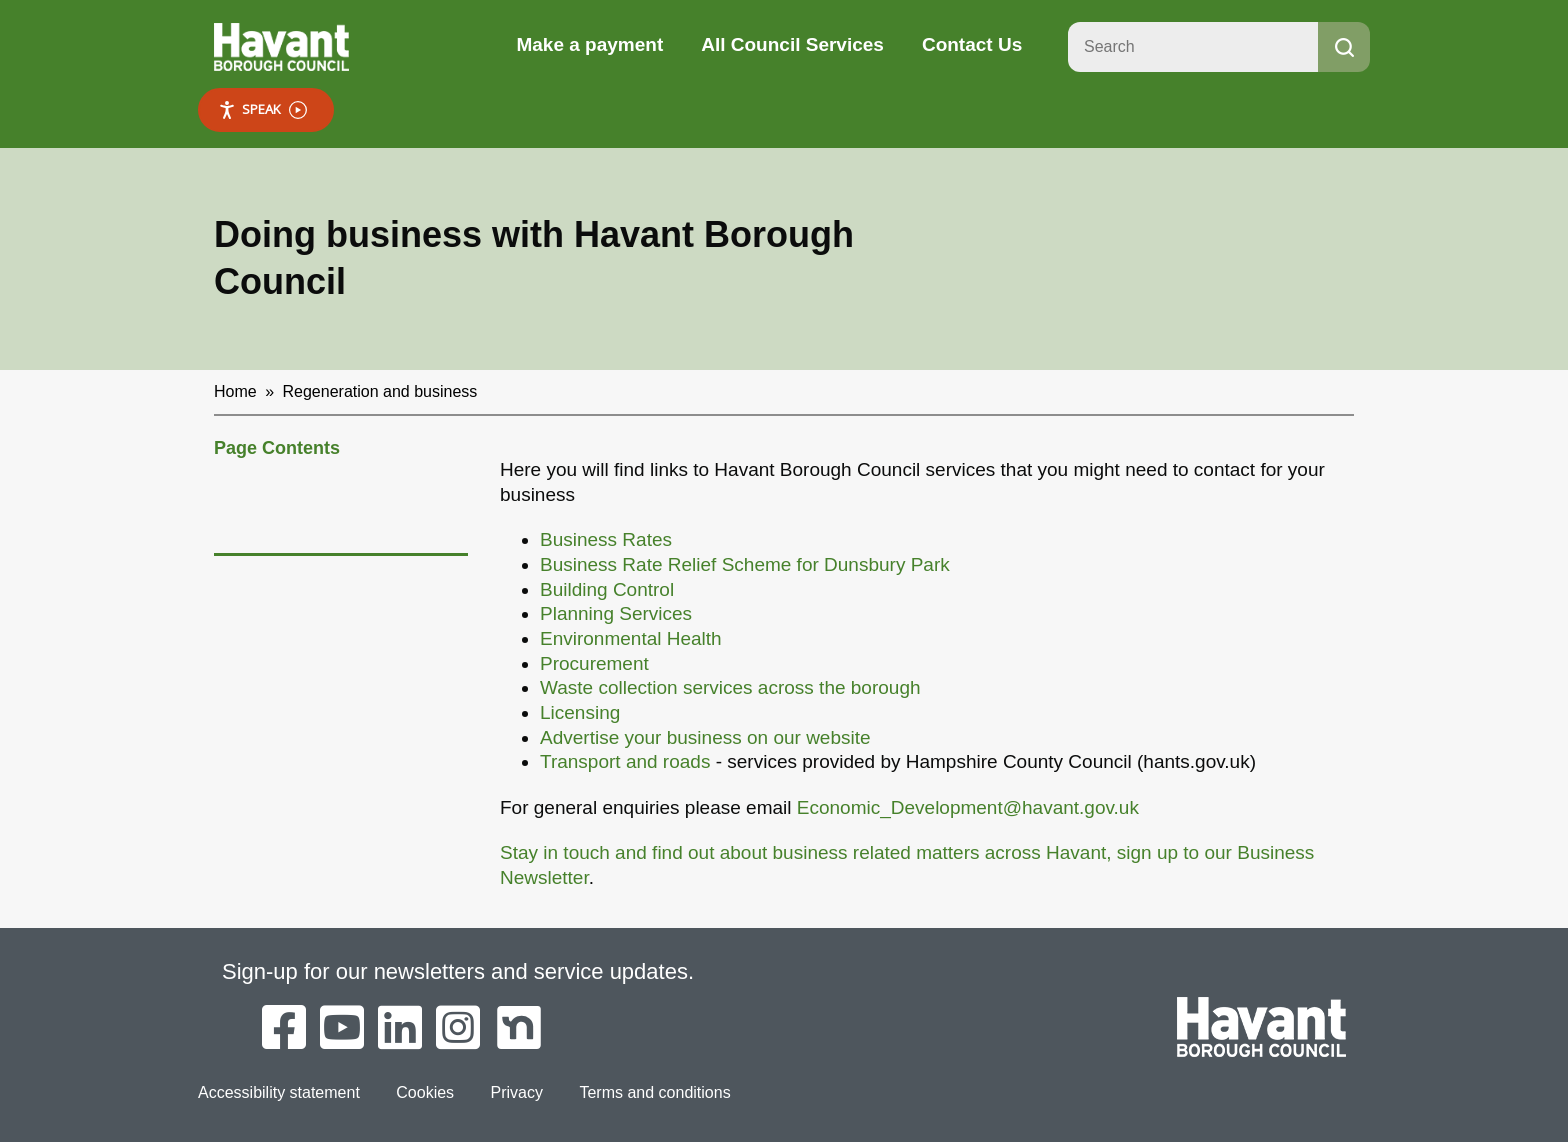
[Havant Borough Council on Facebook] (284, 1029)
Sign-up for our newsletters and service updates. (458, 971)
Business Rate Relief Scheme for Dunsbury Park (745, 564)
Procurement (594, 663)
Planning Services (616, 613)
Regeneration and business (380, 391)
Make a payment (589, 44)
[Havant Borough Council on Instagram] (458, 1029)
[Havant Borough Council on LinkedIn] (400, 1029)
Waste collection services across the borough (730, 687)
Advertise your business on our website (705, 737)
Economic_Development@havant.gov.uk (968, 807)
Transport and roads (625, 761)
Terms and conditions (654, 1092)
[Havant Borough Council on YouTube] (342, 1029)
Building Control (607, 589)
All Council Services (792, 44)
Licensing (580, 712)
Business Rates (606, 539)
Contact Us (972, 44)
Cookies (425, 1092)
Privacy (517, 1092)
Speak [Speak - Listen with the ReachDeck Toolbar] (262, 109)
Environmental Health (631, 638)
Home (235, 391)
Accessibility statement (279, 1092)
